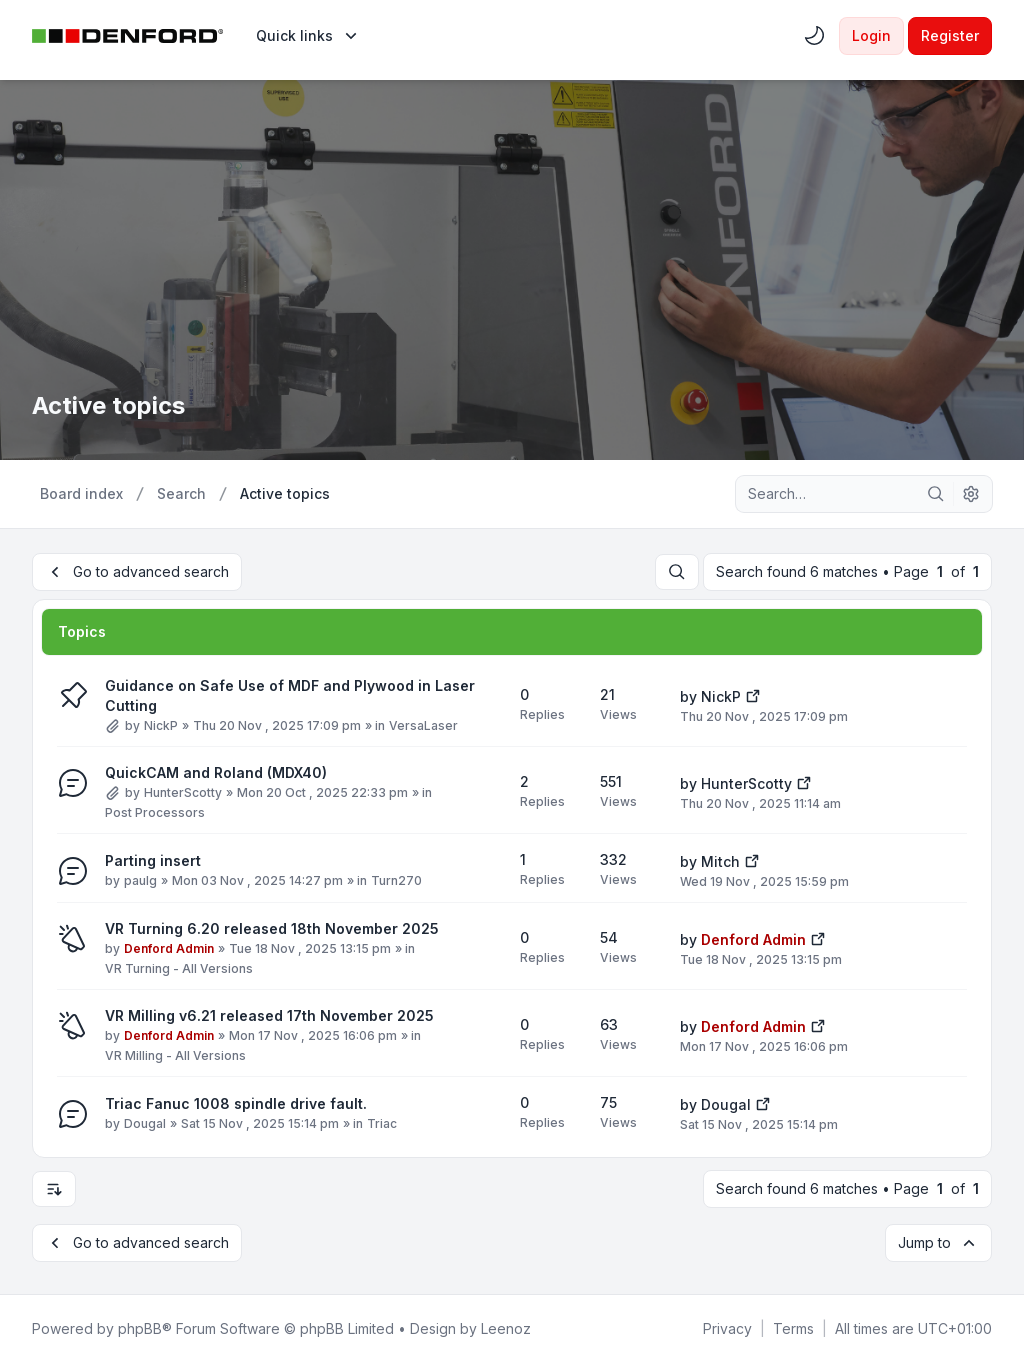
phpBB (140, 1328)
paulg (140, 880)
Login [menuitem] (871, 35)
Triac (382, 1123)
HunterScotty (183, 792)
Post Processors (155, 812)
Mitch (720, 861)
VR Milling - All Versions (175, 1055)
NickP (161, 725)
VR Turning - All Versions (179, 968)
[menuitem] (308, 36)
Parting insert (153, 860)
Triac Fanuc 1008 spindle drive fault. (236, 1103)
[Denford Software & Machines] (128, 36)
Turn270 (396, 880)
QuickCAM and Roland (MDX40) (216, 772)
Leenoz (506, 1328)
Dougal (145, 1123)
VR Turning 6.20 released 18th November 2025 (272, 928)
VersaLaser (423, 725)
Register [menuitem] (950, 35)
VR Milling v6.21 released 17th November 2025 (269, 1015)
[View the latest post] (753, 694)
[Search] (936, 494)
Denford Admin (169, 948)
